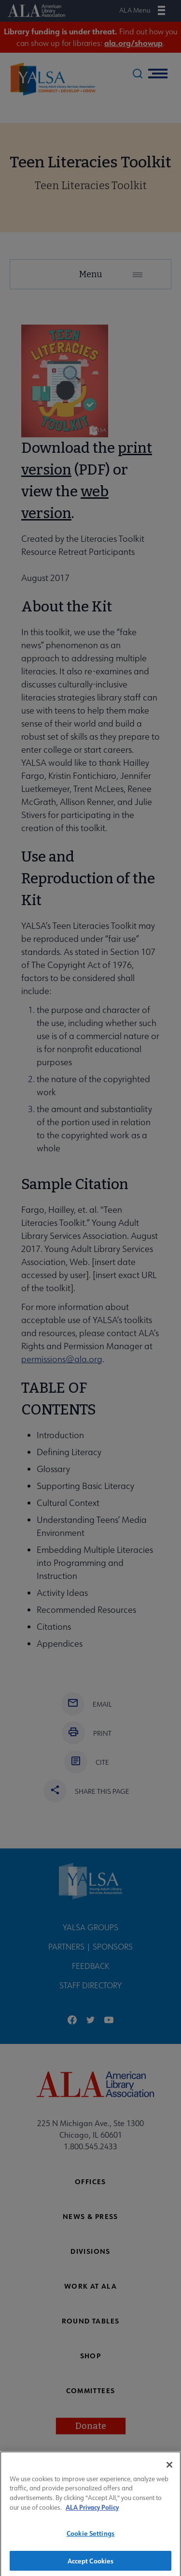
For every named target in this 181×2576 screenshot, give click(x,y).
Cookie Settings (90, 2539)
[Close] (169, 2471)
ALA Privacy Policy (92, 2514)
